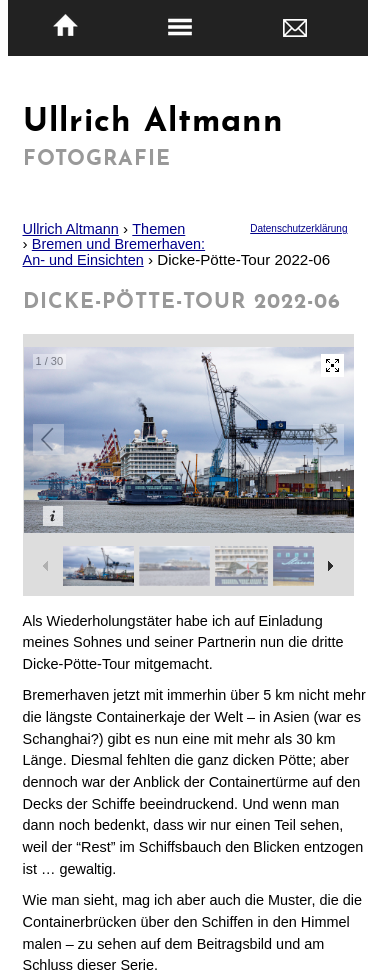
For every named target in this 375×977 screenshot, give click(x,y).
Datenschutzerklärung (298, 228)
